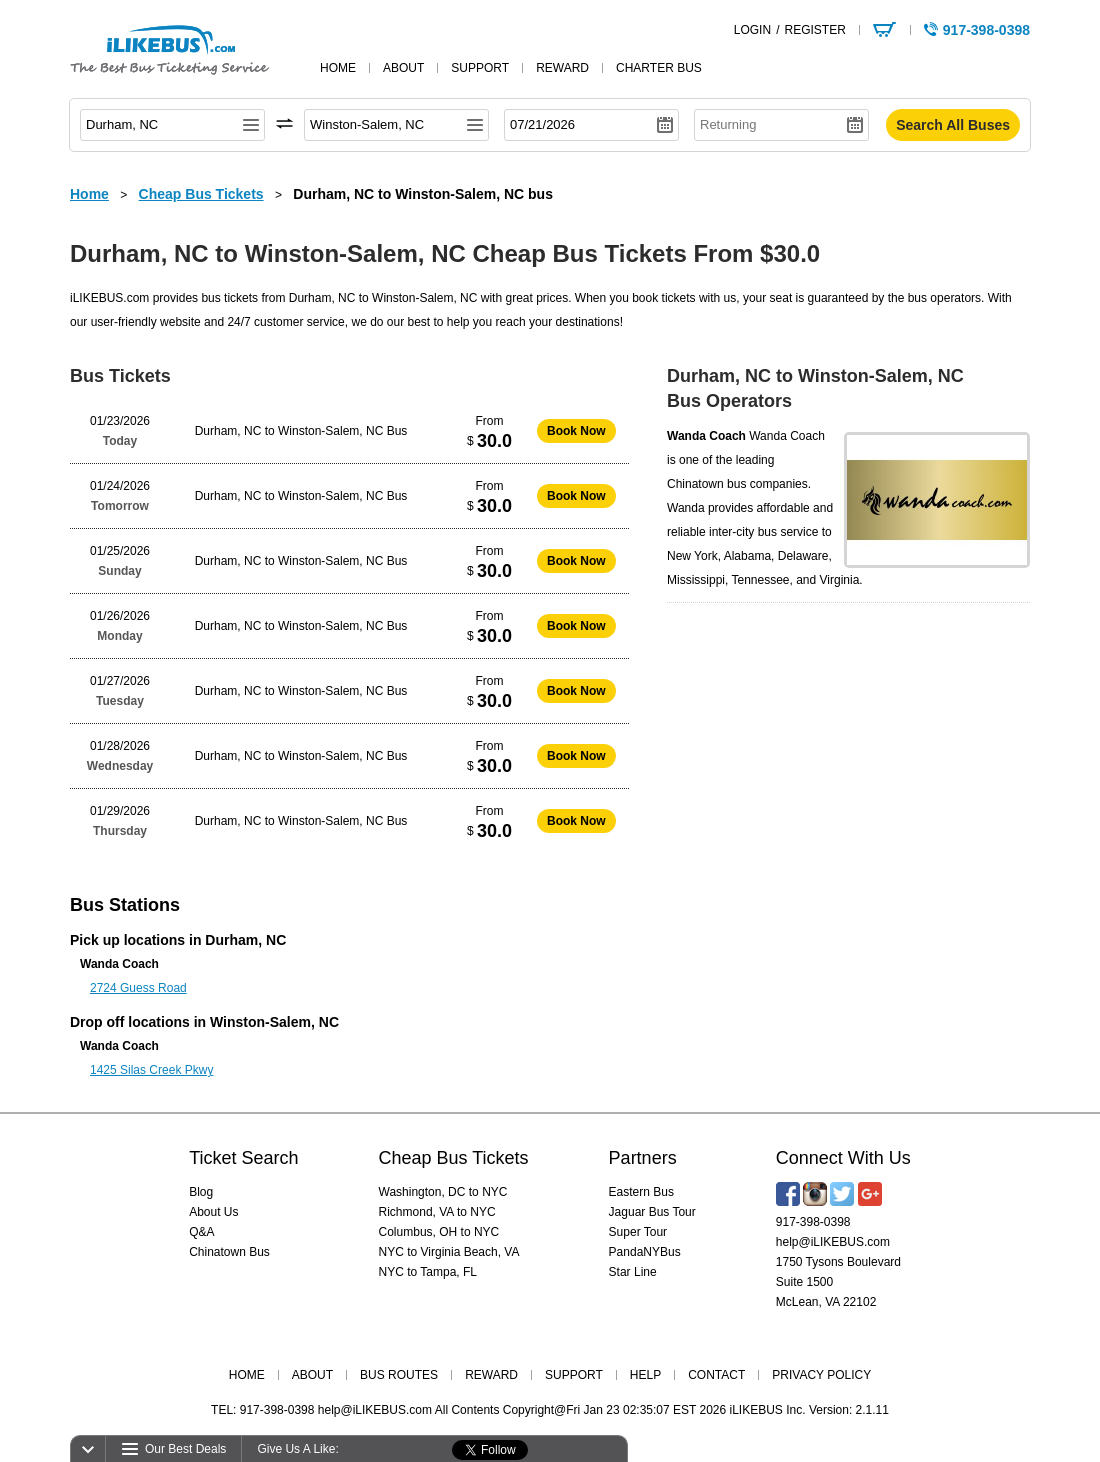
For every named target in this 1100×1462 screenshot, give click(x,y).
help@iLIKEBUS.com (833, 1242)
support (480, 68)
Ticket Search (243, 1158)
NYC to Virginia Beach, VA (449, 1252)
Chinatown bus (706, 484)
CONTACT (716, 1375)
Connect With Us (843, 1158)
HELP (645, 1375)
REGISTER (814, 30)
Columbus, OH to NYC (439, 1232)
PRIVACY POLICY (821, 1375)
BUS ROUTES (399, 1375)
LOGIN (752, 30)
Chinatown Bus (229, 1252)
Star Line (633, 1272)
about (403, 68)
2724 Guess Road (138, 988)
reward (562, 68)
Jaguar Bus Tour (652, 1212)
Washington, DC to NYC (443, 1192)
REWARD (491, 1375)
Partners (643, 1158)
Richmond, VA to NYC (437, 1212)
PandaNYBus (645, 1252)
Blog (201, 1192)
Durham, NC (245, 940)
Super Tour (638, 1232)
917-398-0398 (813, 1222)
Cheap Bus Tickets (454, 1158)
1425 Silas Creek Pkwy (151, 1070)
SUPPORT (574, 1375)
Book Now (576, 431)
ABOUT (312, 1375)
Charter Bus (659, 68)
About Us (213, 1212)
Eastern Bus (641, 1192)
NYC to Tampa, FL (428, 1272)
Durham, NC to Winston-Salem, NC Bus (301, 431)
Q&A (201, 1232)
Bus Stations (125, 905)
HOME (247, 1375)
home (338, 68)
